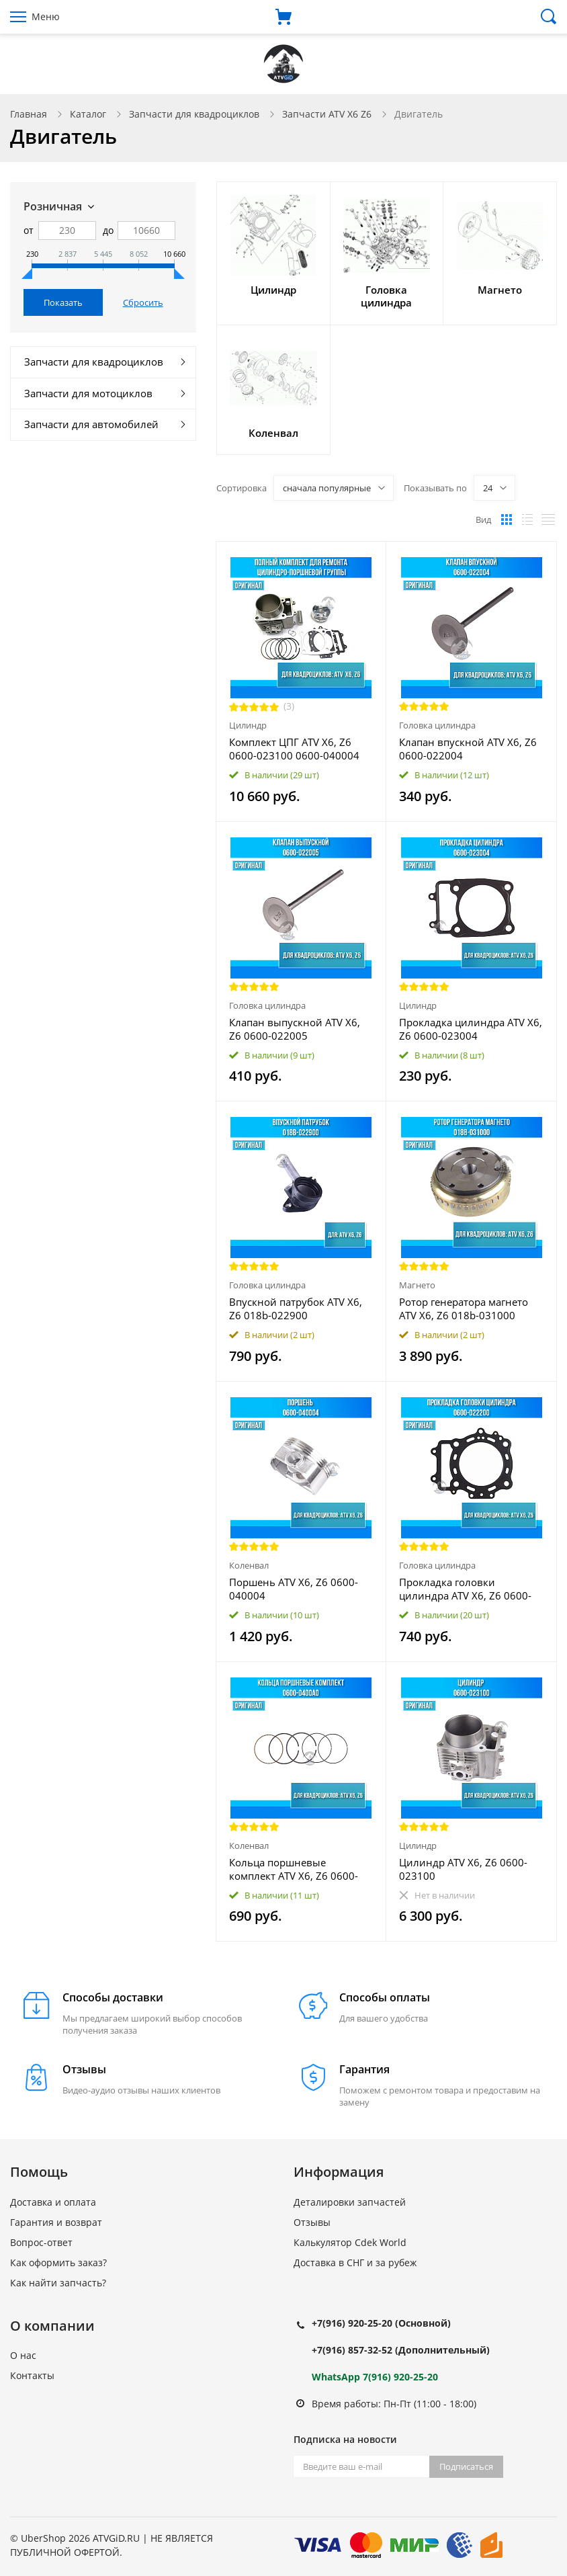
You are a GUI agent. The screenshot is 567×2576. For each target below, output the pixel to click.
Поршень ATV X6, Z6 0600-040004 (293, 1588)
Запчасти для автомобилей (91, 424)
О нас (23, 2355)
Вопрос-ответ (41, 2242)
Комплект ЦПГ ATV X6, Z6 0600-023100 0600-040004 (294, 748)
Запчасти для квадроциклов (194, 114)
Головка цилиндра (437, 725)
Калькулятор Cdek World (350, 2242)
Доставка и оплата (53, 2202)
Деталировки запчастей (350, 2202)
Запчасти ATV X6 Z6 (327, 114)
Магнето (417, 1285)
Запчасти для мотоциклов (88, 393)
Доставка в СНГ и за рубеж (355, 2262)
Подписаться (466, 2466)
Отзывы (312, 2222)
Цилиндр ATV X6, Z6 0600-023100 (463, 1869)
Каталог (88, 114)
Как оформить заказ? (58, 2262)
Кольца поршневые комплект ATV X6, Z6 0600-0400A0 (293, 1869)
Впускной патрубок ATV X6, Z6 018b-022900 (295, 1308)
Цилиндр (248, 725)
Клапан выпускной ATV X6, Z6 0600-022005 (294, 1028)
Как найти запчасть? (58, 2282)
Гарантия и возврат (56, 2222)
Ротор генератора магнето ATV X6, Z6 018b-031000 (463, 1308)
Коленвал (249, 1565)
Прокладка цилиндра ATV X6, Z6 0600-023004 (470, 1028)
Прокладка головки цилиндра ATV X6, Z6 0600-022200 (465, 1588)
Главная (28, 114)
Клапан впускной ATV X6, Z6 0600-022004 (468, 748)
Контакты (32, 2375)
